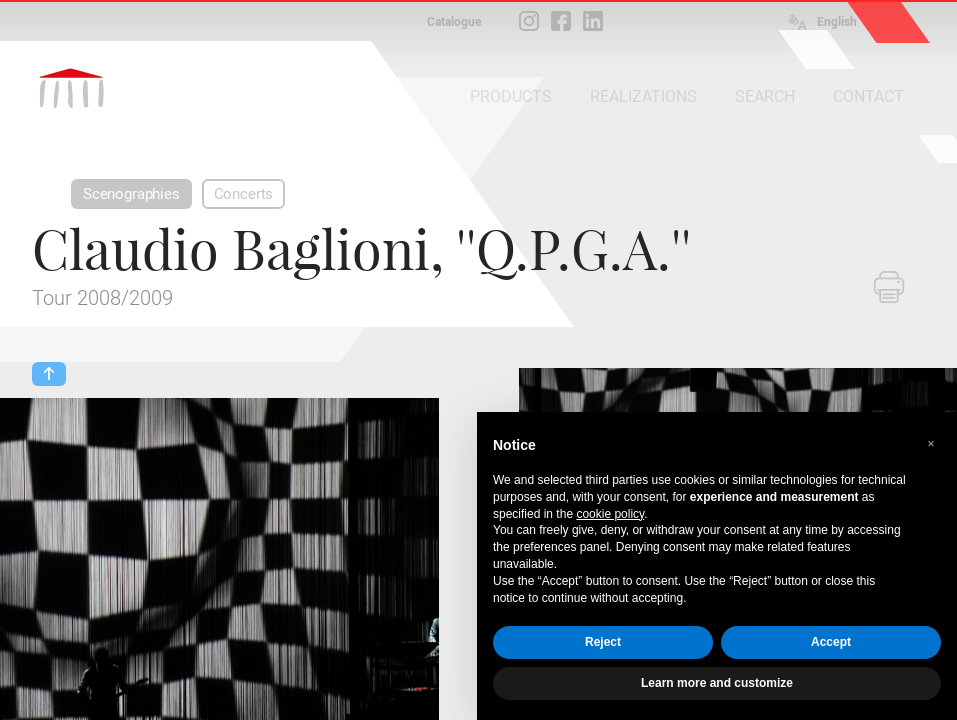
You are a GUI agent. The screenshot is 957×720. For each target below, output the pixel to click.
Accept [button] (831, 642)
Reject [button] (603, 642)
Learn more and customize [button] (717, 683)
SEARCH (765, 96)
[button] (931, 444)
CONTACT (868, 96)
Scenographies (131, 194)
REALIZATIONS (643, 96)
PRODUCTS (511, 96)
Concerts (244, 194)
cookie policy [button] (610, 514)
